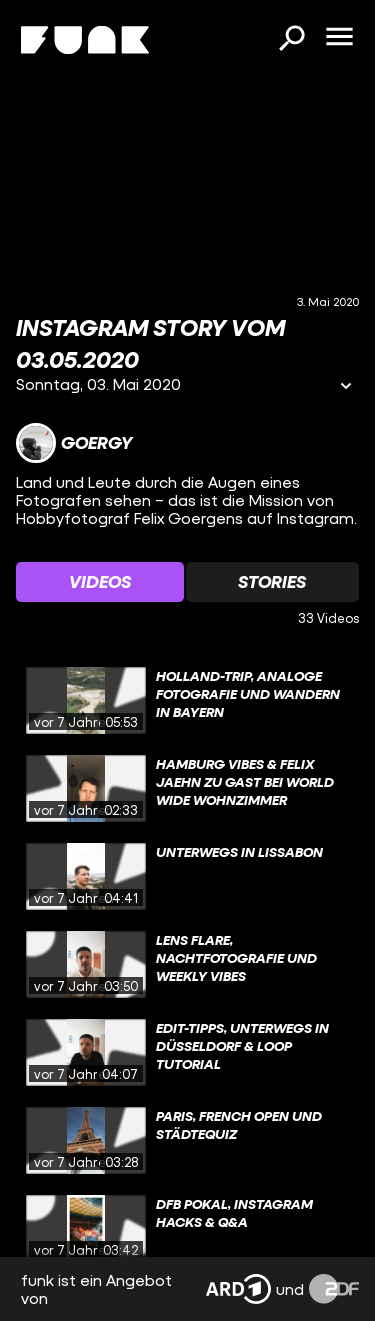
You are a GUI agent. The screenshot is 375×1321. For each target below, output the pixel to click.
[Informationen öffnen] (346, 387)
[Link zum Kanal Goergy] (74, 443)
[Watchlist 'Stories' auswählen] (273, 582)
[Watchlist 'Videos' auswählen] (100, 582)
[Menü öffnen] (339, 38)
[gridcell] (187, 701)
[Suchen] (291, 40)
